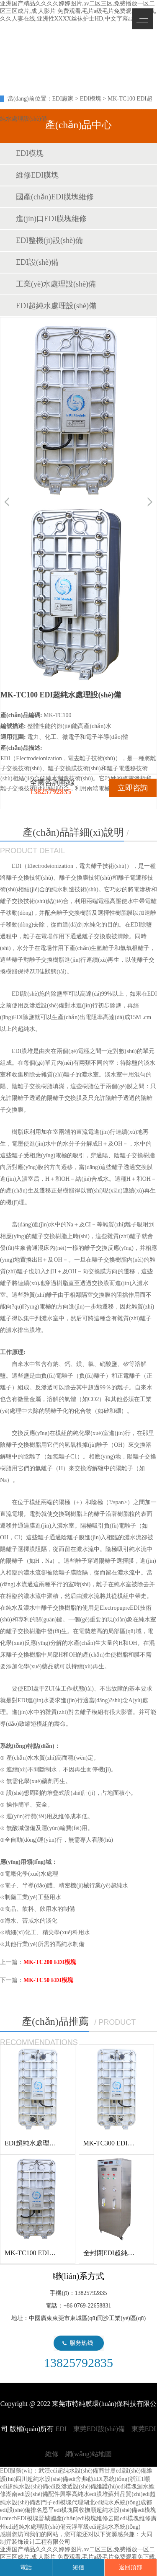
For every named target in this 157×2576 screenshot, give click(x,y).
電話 (26, 2567)
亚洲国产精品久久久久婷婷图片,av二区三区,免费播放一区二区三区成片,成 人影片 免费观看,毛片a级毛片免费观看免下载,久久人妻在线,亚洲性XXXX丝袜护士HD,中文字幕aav (78, 11)
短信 (78, 2567)
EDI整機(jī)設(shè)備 (49, 240)
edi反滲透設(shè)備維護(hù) (83, 2486)
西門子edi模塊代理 (59, 2502)
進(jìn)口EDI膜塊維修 (51, 218)
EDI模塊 (90, 99)
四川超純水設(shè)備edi (45, 2479)
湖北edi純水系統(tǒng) (111, 2502)
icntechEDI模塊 (19, 2518)
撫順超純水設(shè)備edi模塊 (120, 2510)
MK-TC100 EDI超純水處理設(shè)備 (57, 2252)
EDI (67, 40)
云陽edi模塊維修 (129, 2518)
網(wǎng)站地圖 (88, 2453)
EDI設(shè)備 (37, 262)
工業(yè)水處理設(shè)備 (56, 284)
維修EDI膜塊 (37, 175)
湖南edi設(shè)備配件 (33, 2494)
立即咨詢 (133, 788)
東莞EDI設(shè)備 (99, 2428)
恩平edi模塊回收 (63, 2510)
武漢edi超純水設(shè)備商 (71, 2471)
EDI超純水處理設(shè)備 (56, 306)
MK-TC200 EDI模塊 (49, 1962)
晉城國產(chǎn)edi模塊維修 (73, 2518)
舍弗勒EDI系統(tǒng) (102, 2479)
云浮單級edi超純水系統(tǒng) (103, 2527)
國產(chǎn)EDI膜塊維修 (55, 197)
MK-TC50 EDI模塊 (48, 1980)
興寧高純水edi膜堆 (84, 2494)
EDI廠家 (63, 99)
